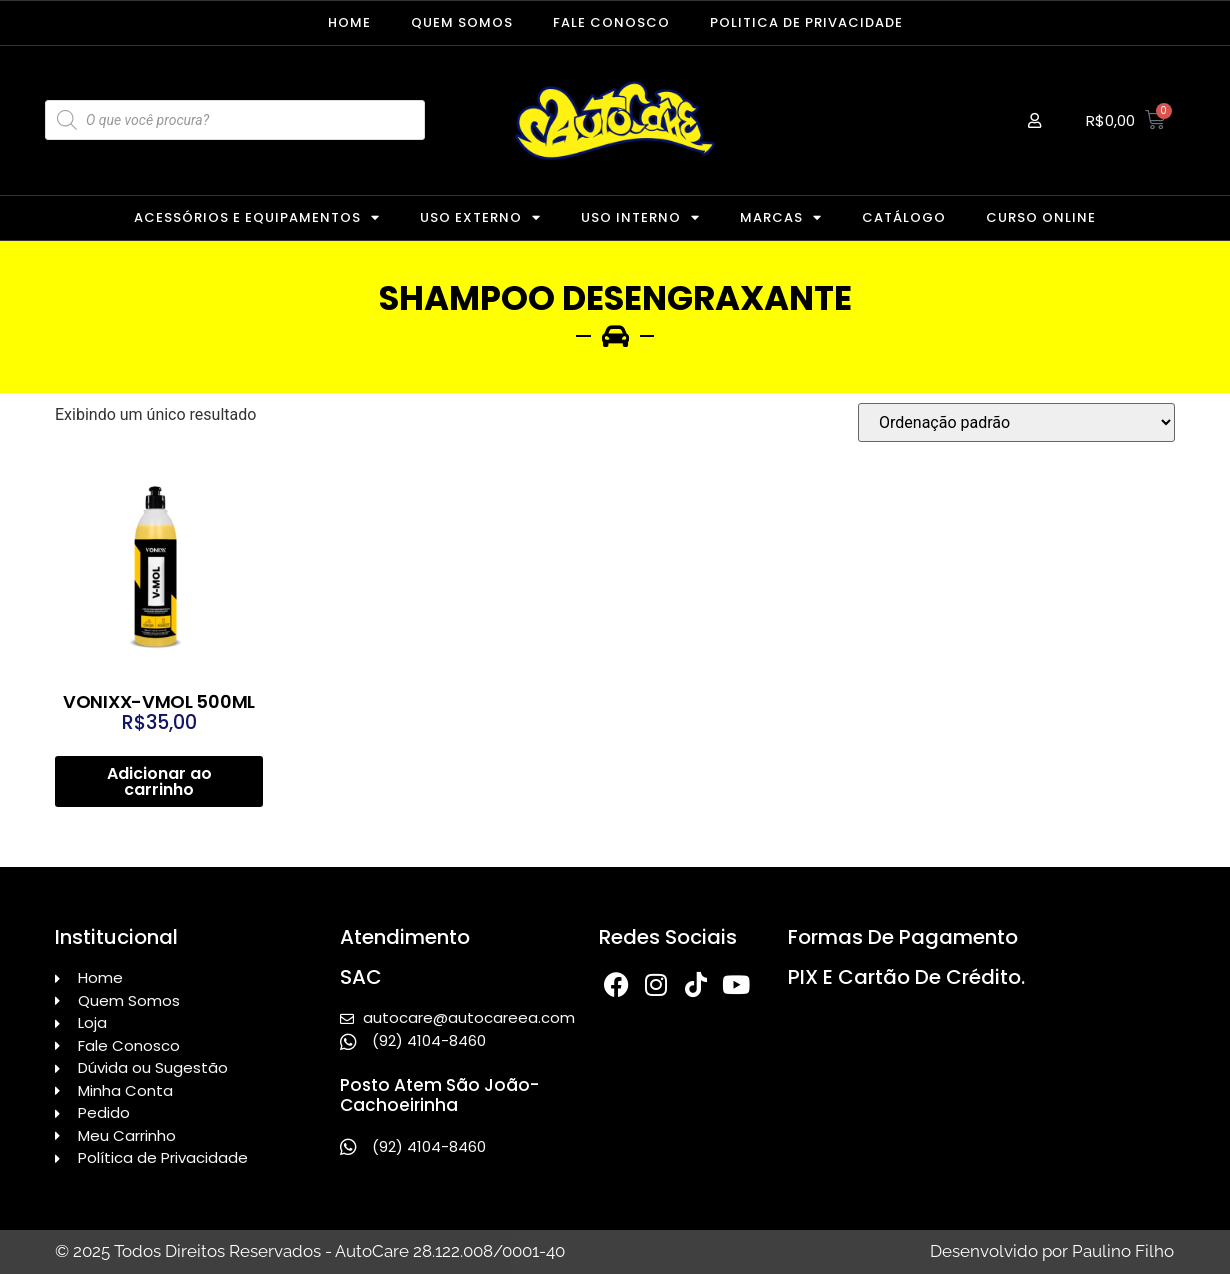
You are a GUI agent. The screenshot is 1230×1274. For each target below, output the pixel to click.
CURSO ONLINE (1041, 217)
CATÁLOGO (904, 217)
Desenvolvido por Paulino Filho (1052, 1251)
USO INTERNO (640, 217)
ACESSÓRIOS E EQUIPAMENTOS (257, 217)
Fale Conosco (611, 22)
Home (349, 22)
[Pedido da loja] (1016, 422)
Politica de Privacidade (806, 22)
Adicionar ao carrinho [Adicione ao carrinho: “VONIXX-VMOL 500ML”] (159, 781)
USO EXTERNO (480, 217)
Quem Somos (462, 22)
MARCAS (781, 217)
